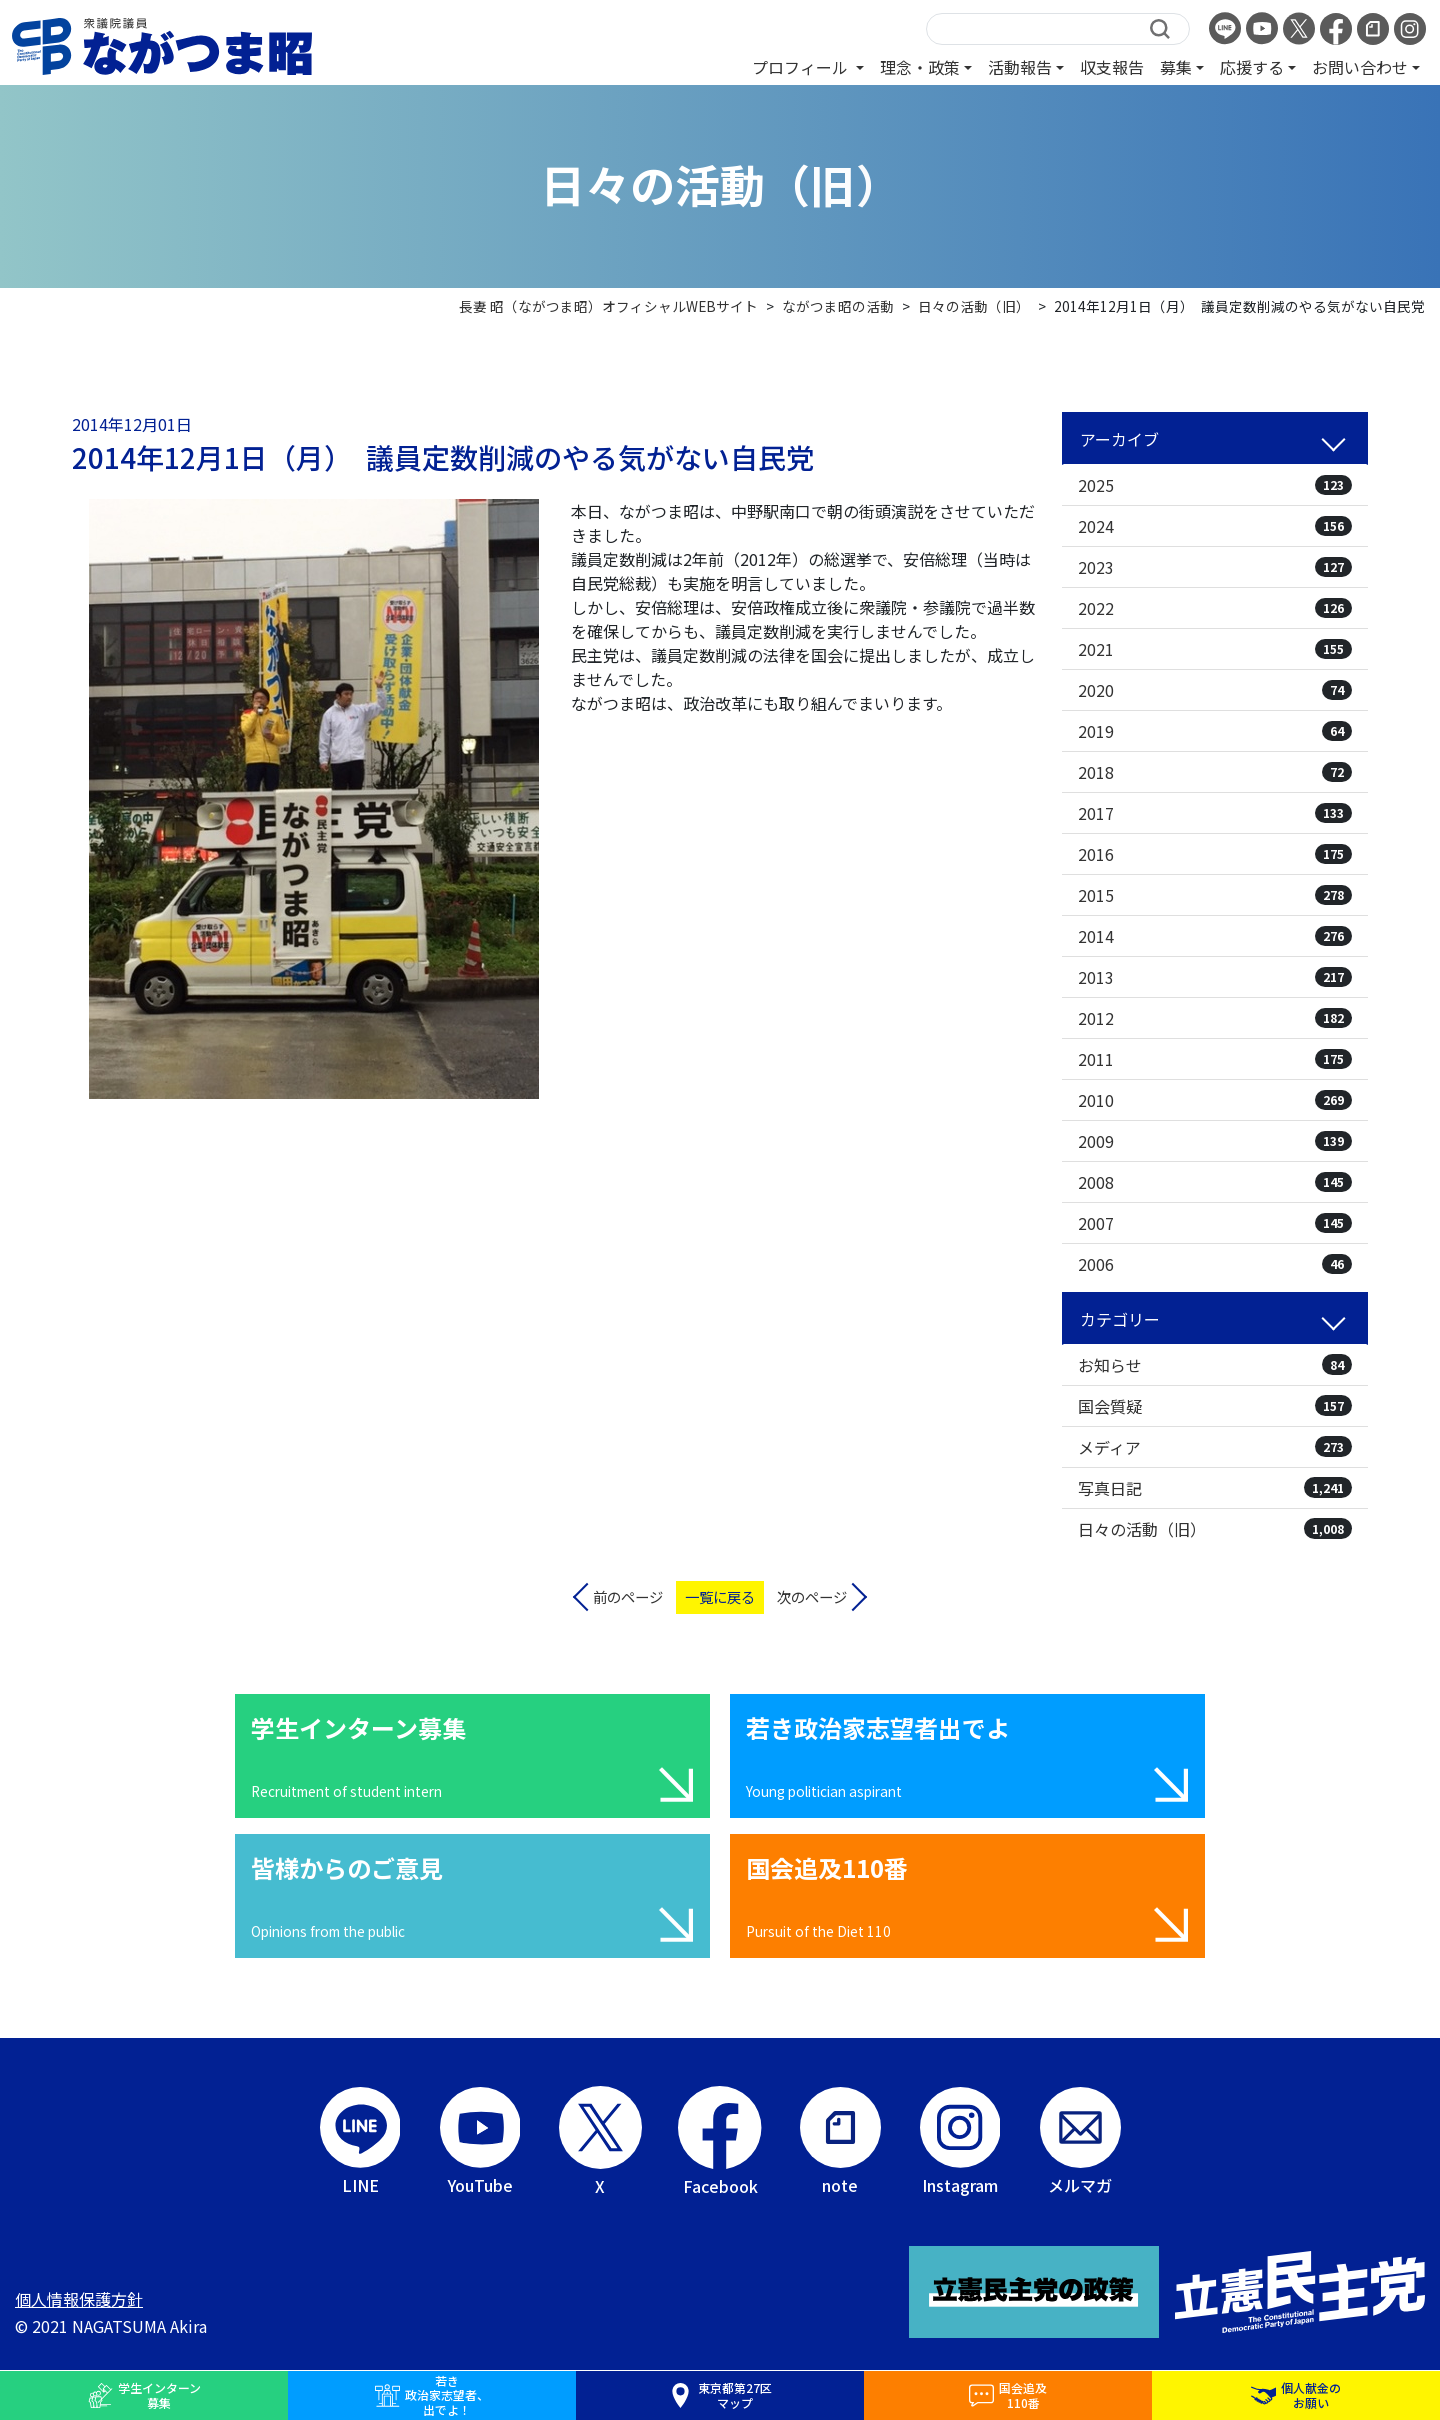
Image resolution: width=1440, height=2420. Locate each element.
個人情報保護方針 (79, 2299)
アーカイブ (1119, 439)
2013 (1215, 977)
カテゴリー (1120, 1319)
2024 (1215, 526)
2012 (1215, 1018)
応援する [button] (1252, 67)
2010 (1215, 1100)
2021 (1215, 649)
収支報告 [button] (1112, 67)
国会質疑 (1215, 1406)
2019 (1215, 731)
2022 (1215, 608)
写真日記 (1215, 1488)
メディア (1215, 1447)
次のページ (812, 1596)
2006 (1215, 1264)
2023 (1215, 567)
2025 (1215, 485)
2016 (1215, 854)
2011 (1215, 1059)
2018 (1215, 772)
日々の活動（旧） (1215, 1529)
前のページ (628, 1596)
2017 (1215, 813)
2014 (1215, 936)
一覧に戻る (720, 1596)
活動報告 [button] (1020, 67)
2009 (1215, 1141)
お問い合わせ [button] (1360, 67)
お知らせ (1215, 1365)
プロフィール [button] (802, 67)
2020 (1215, 690)
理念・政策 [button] (920, 67)
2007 (1215, 1223)
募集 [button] (1176, 67)
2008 (1215, 1182)
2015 (1215, 895)
